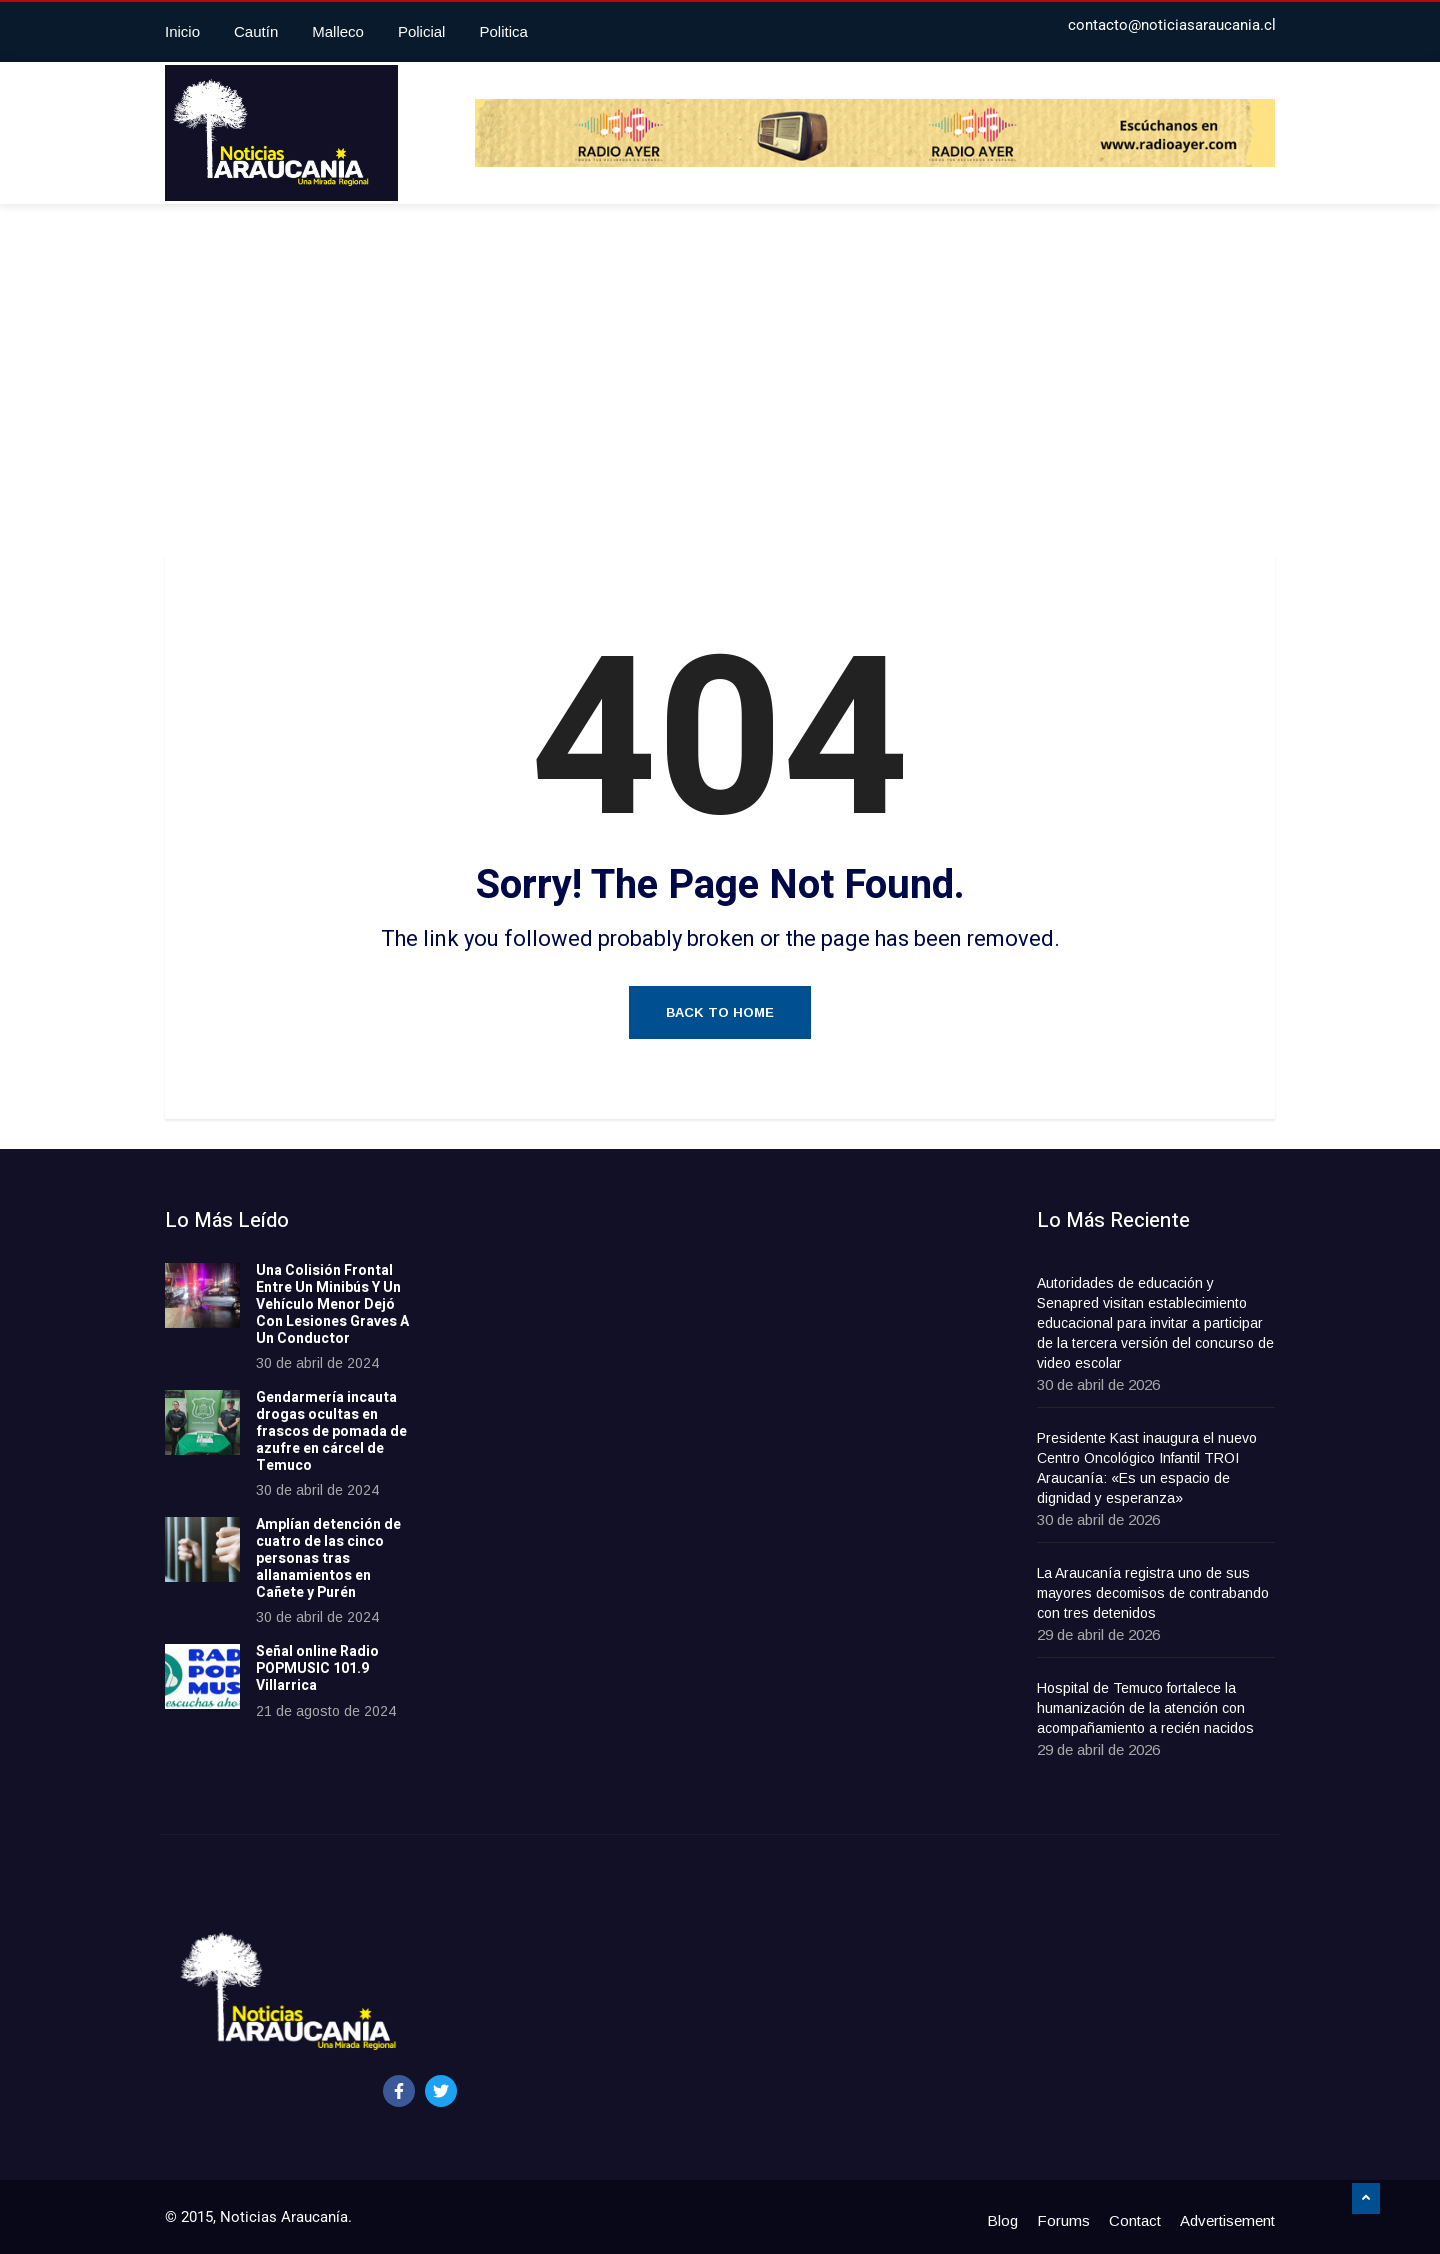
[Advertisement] (720, 384)
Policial (422, 31)
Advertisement (1227, 2220)
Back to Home (720, 1012)
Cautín (256, 31)
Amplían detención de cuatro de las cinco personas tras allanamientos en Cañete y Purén (328, 1558)
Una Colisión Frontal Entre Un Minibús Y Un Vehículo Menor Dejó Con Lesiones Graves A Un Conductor (332, 1304)
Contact (1135, 2220)
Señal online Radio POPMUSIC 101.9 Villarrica (317, 1668)
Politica (503, 31)
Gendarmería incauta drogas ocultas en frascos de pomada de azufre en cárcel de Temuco (331, 1431)
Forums (1063, 2220)
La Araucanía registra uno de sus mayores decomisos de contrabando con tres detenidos (1153, 1593)
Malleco (338, 31)
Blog (1002, 2220)
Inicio (182, 31)
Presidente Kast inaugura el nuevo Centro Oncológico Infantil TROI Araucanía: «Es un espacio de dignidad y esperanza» (1147, 1468)
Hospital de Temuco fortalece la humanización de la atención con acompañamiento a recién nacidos (1145, 1708)
